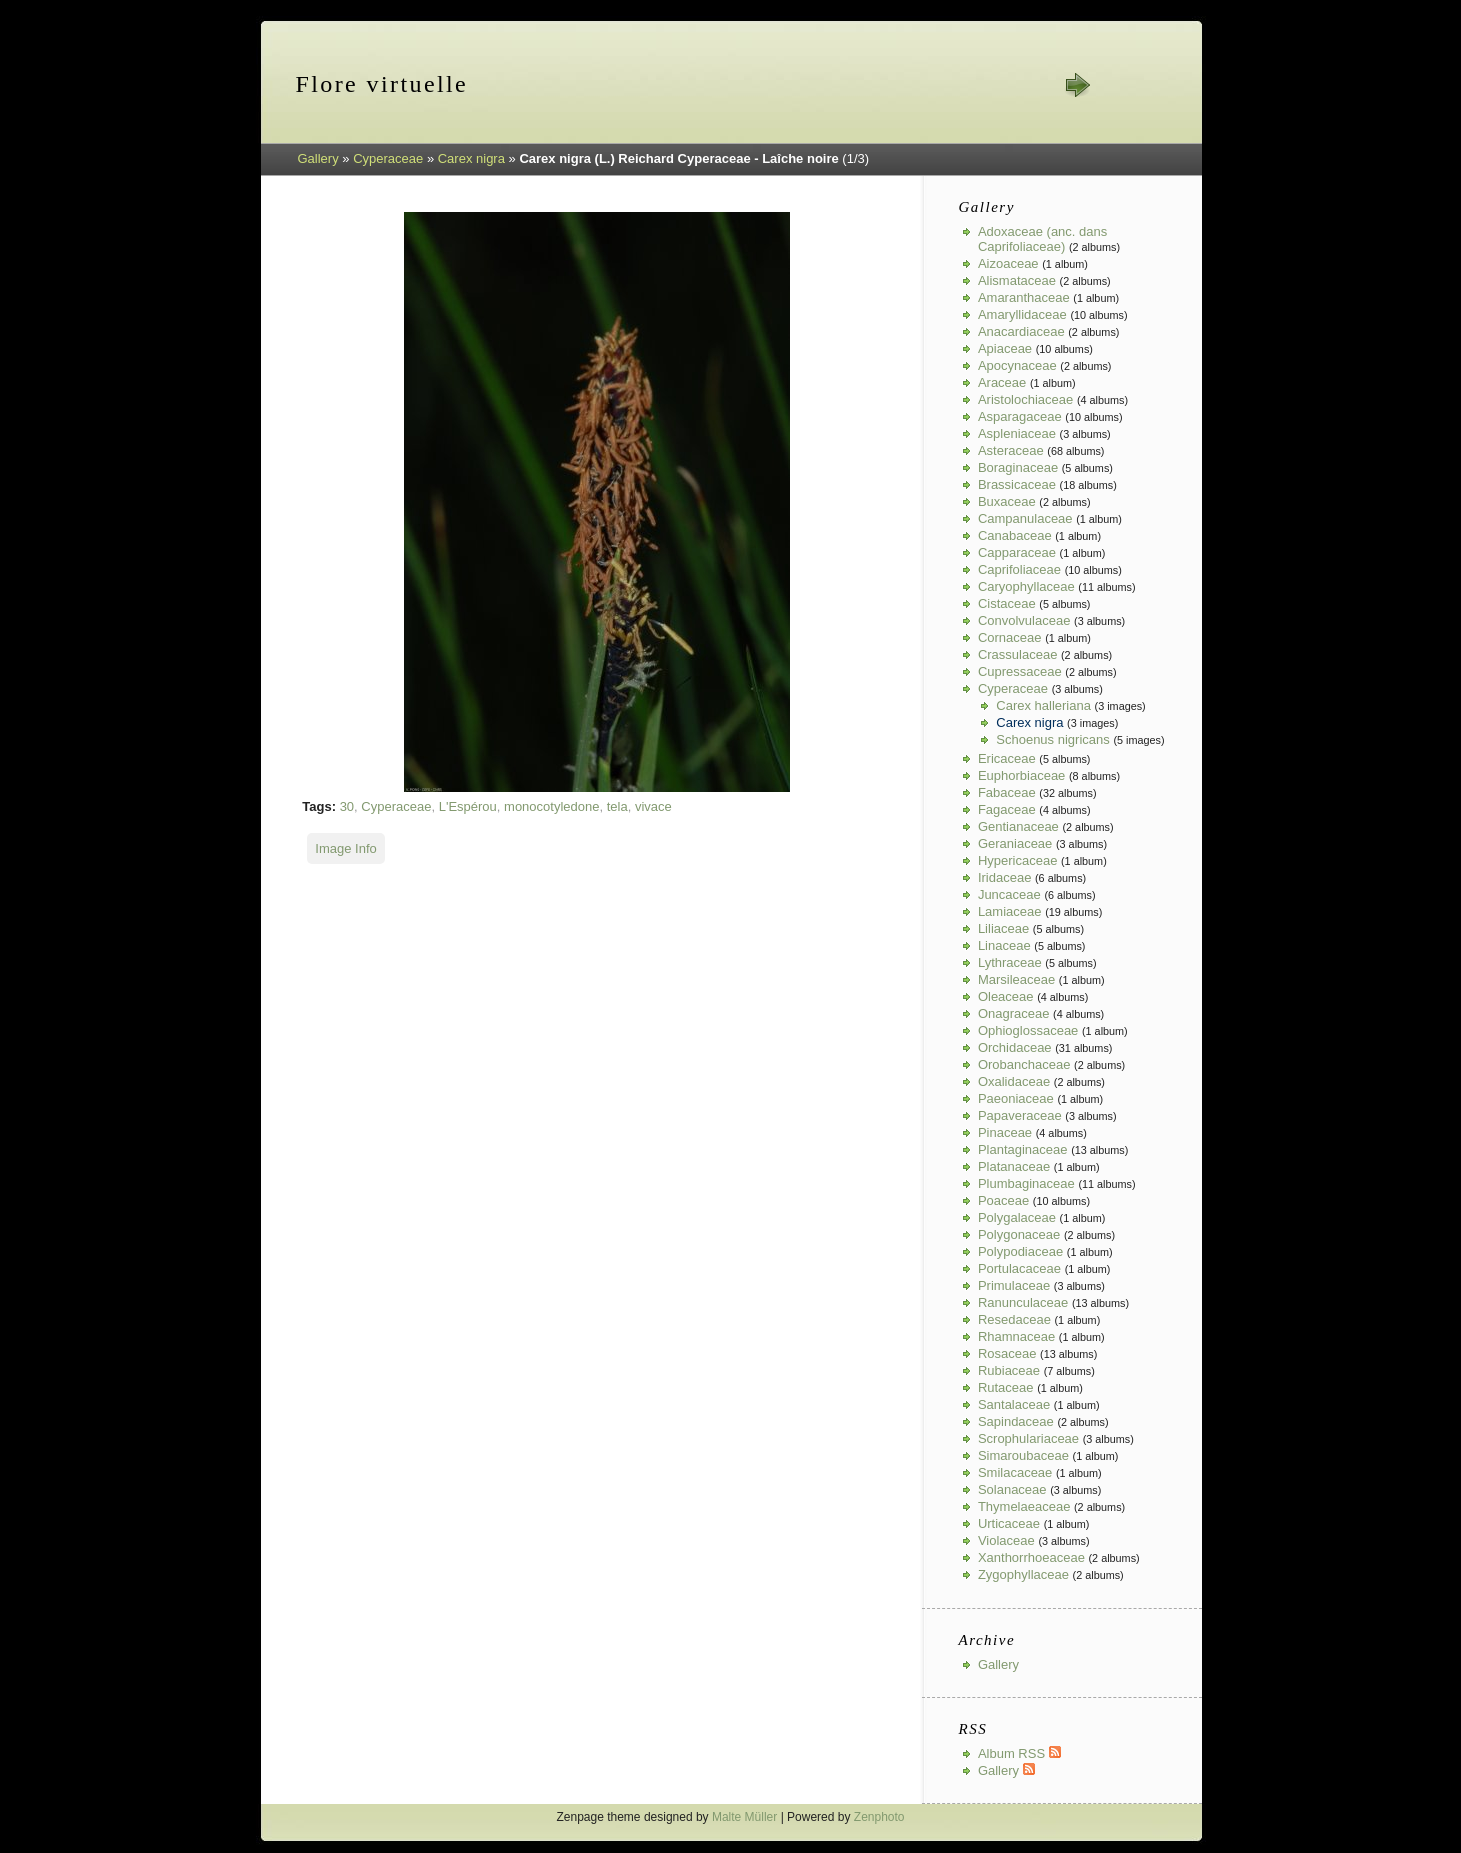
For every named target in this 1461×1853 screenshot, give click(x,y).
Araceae (1002, 382)
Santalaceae (1014, 1404)
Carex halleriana (1043, 705)
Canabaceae (1015, 535)
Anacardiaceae (1021, 331)
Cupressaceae (1020, 671)
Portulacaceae (1019, 1268)
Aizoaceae (1008, 263)
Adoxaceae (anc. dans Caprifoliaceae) (1042, 239)
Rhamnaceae (1016, 1336)
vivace (653, 806)
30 (347, 806)
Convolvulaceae (1024, 620)
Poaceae (1003, 1200)
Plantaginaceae (1023, 1149)
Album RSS (1019, 1753)
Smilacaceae (1015, 1472)
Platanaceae (1014, 1166)
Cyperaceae (388, 158)
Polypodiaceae (1020, 1251)
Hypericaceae (1018, 860)
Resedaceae (1014, 1319)
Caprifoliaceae (1019, 569)
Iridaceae (1004, 877)
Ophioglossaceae (1028, 1030)
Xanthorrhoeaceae (1031, 1557)
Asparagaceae (1020, 416)
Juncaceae (1009, 894)
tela (617, 806)
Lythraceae (1010, 962)
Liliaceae (1003, 928)
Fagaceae (1007, 809)
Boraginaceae (1018, 467)
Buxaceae (1007, 501)
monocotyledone (551, 806)
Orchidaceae (1015, 1047)
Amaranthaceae (1024, 297)
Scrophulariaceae (1028, 1438)
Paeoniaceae (1016, 1098)
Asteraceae (1011, 450)
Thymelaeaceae (1024, 1506)
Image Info (345, 848)
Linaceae (1004, 945)
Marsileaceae (1016, 979)
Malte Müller (744, 1817)
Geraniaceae (1015, 843)
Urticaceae (1009, 1523)
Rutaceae (1006, 1387)
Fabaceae (1007, 792)
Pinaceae (1005, 1132)
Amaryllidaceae (1022, 314)
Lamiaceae (1010, 911)
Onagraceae (1014, 1013)
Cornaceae (1010, 637)
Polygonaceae (1019, 1234)
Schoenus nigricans (1052, 739)
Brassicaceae (1017, 484)
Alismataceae (1017, 280)
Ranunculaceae (1023, 1302)
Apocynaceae (1017, 365)
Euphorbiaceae (1021, 775)
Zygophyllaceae (1023, 1574)
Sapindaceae (1016, 1421)
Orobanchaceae (1024, 1064)
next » (1077, 85)
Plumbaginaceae (1026, 1183)
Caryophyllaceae (1026, 586)
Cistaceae (1007, 603)
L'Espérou (468, 806)
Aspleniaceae (1017, 433)
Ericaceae (1007, 758)
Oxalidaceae (1014, 1081)
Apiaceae (1005, 348)
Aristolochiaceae (1025, 399)
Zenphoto (879, 1817)
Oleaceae (1006, 996)
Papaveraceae (1020, 1115)
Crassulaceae (1018, 654)
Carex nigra (471, 158)
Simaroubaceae (1023, 1455)
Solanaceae (1012, 1489)
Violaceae (1006, 1540)
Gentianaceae (1018, 826)
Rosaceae (1007, 1353)
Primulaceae (1014, 1285)
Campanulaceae (1025, 518)
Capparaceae (1017, 552)
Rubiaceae (1009, 1370)
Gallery (318, 158)
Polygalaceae (1017, 1217)
